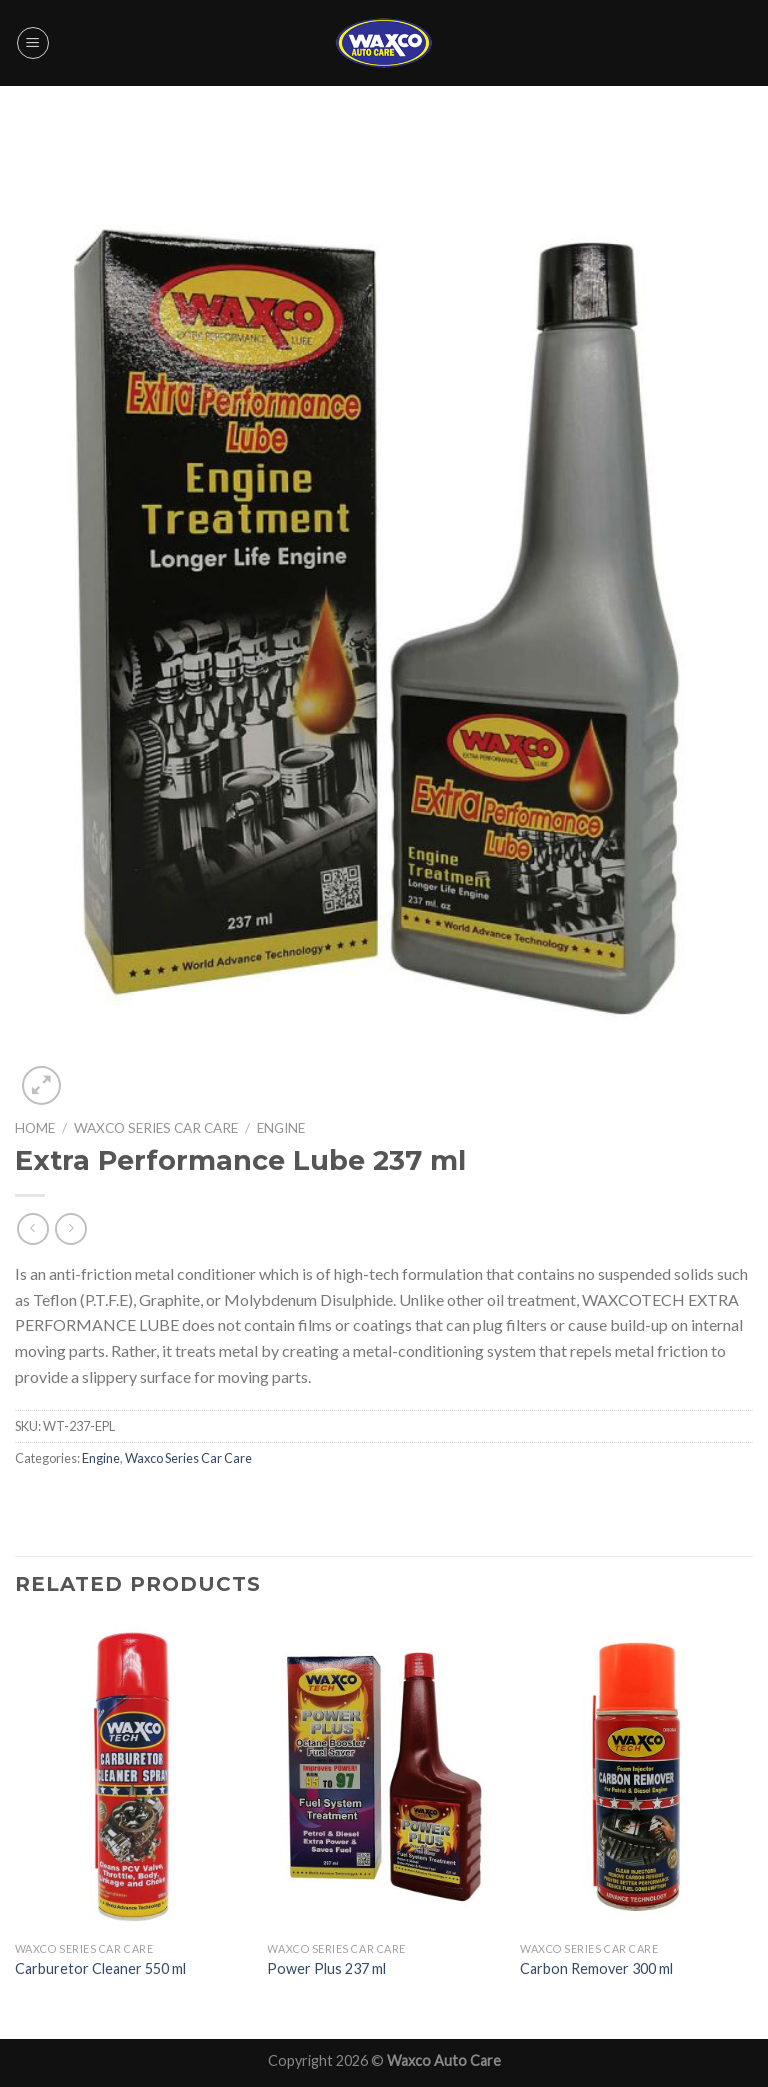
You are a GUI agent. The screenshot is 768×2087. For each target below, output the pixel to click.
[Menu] (33, 43)
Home (35, 1128)
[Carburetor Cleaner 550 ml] (131, 1776)
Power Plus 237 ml (326, 1968)
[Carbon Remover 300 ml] (636, 1776)
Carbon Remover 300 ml (596, 1968)
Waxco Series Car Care (156, 1128)
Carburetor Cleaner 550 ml (100, 1968)
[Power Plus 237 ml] (383, 1776)
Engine (281, 1128)
